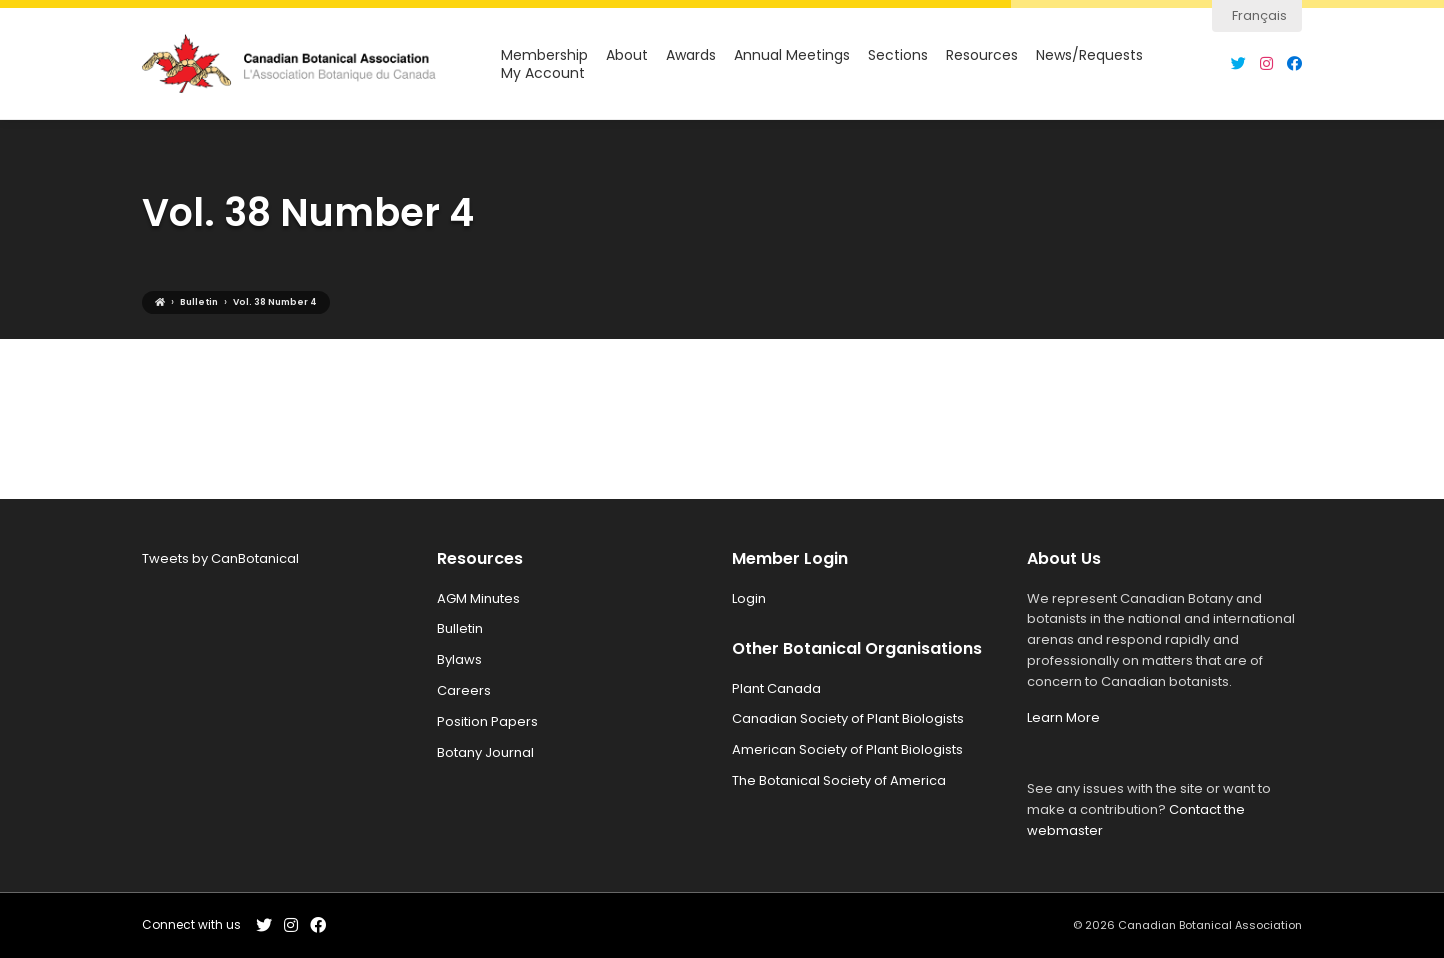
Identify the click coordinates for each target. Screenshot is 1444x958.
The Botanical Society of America (839, 780)
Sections (898, 55)
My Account (543, 73)
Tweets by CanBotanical (220, 558)
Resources (982, 55)
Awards (691, 55)
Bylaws (459, 659)
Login (749, 598)
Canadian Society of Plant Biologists (848, 718)
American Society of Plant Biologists (847, 749)
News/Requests (1089, 55)
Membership (544, 55)
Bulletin (460, 628)
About (627, 55)
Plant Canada (776, 688)
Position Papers (487, 721)
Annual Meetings (792, 55)
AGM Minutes (478, 598)
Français (1259, 15)
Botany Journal (485, 752)
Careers (464, 690)
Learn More (1063, 717)
